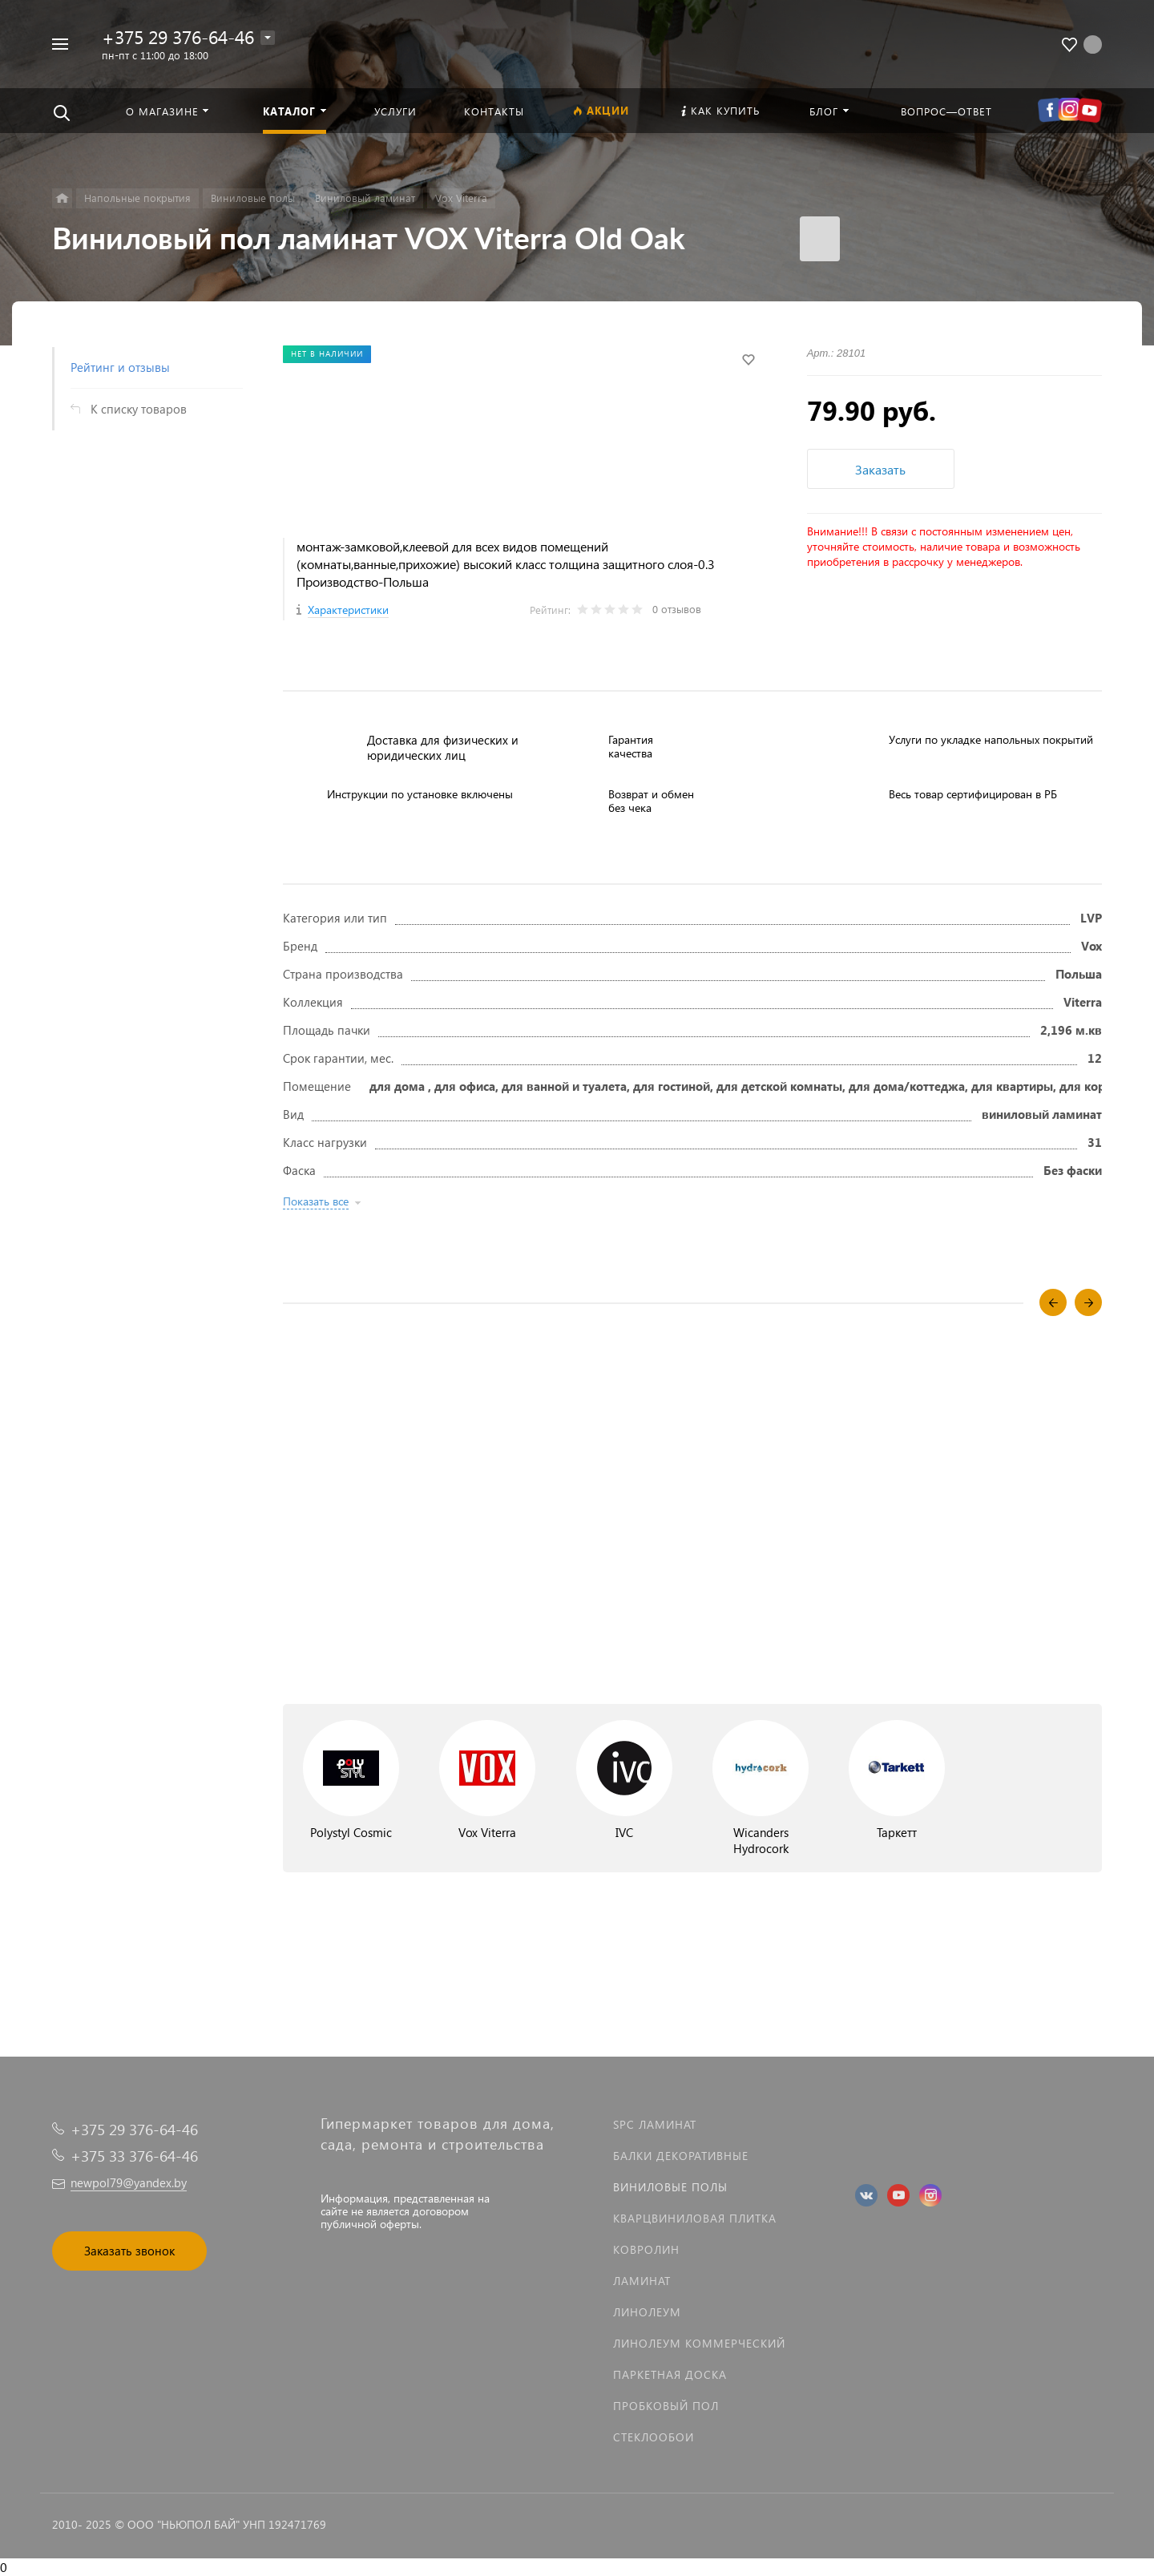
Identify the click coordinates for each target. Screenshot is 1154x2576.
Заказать (880, 469)
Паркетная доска (670, 2374)
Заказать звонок (129, 2251)
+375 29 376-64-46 (178, 36)
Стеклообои (653, 2437)
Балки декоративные (680, 2155)
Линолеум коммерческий (699, 2343)
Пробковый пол (666, 2405)
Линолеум (647, 2312)
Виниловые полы (670, 2186)
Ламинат (642, 2280)
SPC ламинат (654, 2124)
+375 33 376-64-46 (134, 2156)
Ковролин (646, 2249)
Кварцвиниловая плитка (695, 2218)
